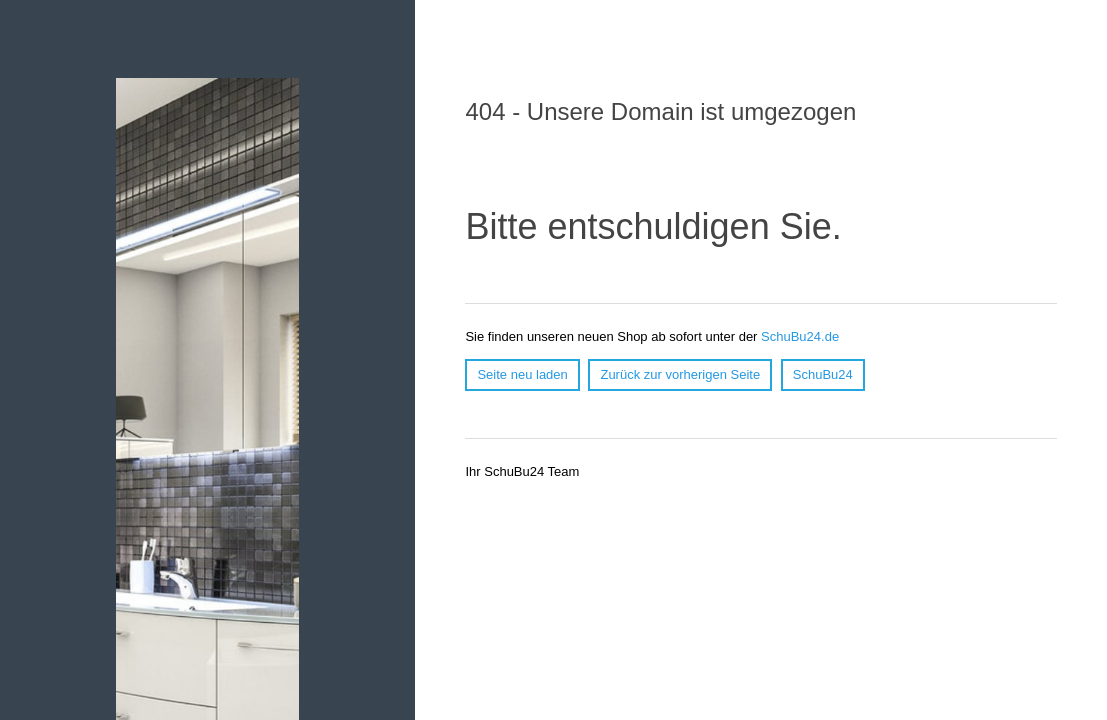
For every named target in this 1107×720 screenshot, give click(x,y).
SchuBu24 (823, 374)
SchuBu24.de (800, 336)
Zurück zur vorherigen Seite (680, 374)
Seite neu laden (522, 374)
